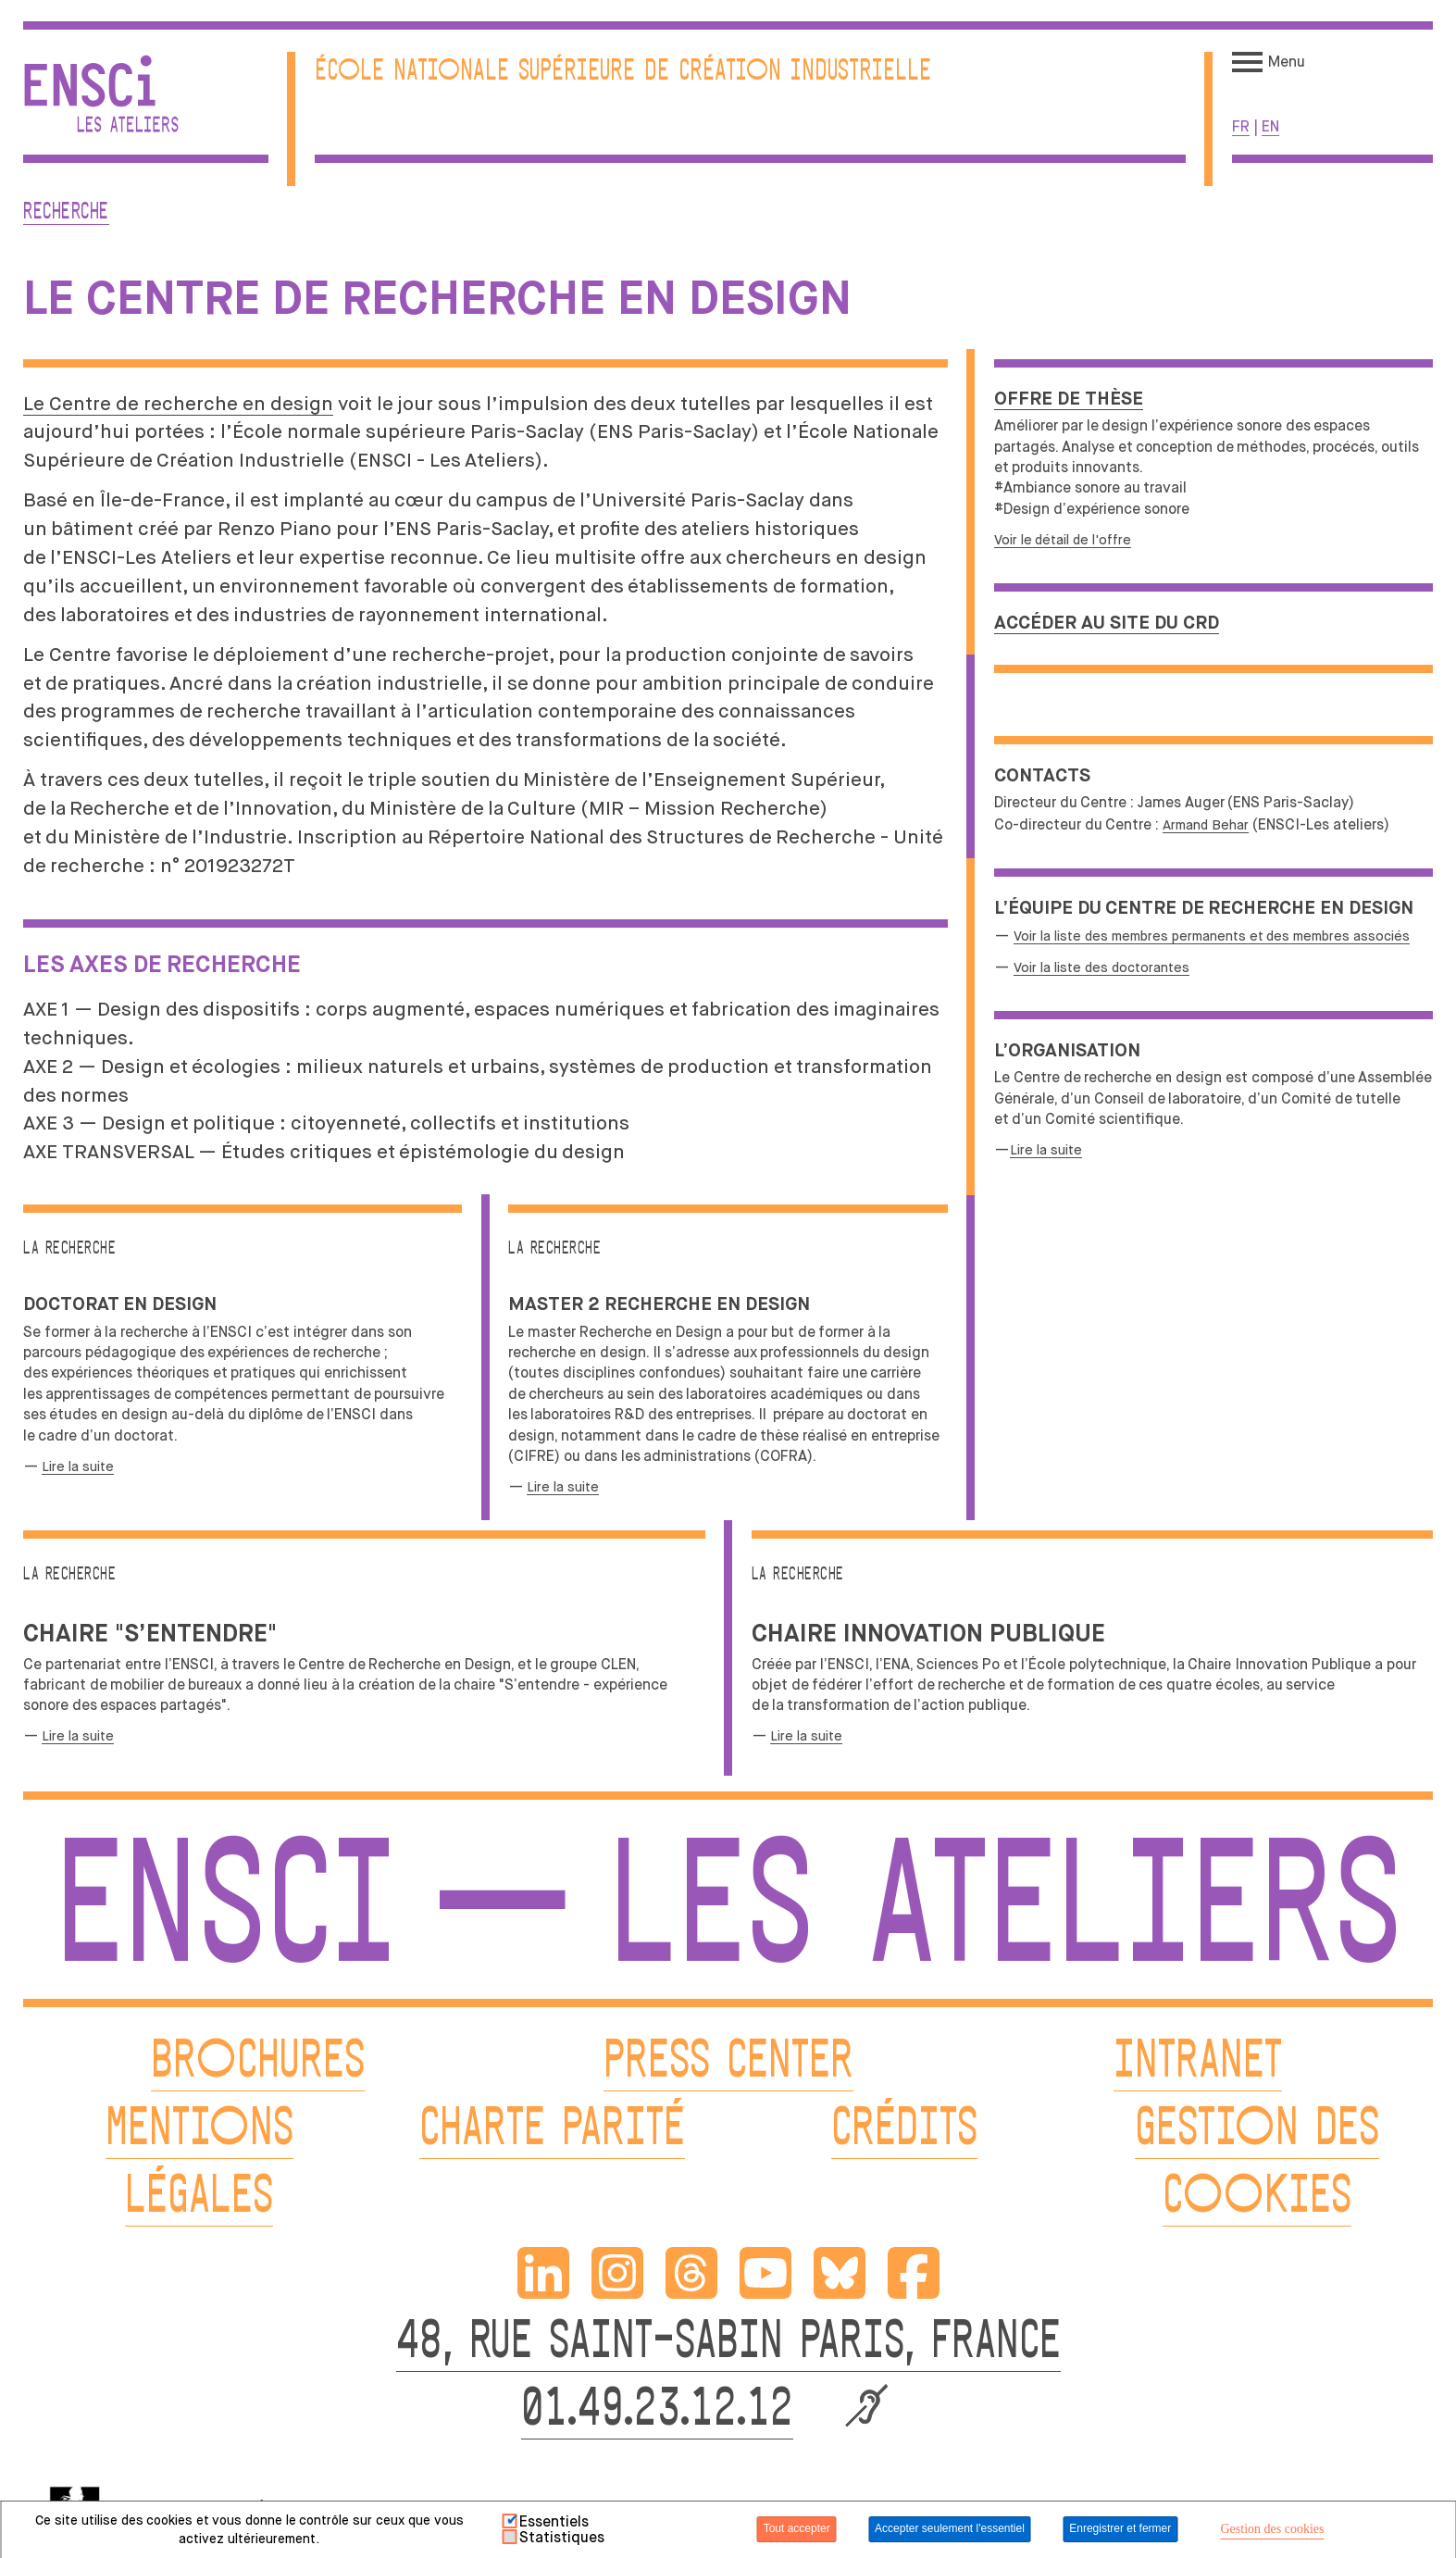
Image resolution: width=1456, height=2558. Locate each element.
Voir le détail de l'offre (1062, 539)
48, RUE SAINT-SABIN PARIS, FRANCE (728, 2343)
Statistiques (561, 2537)
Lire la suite (1046, 1149)
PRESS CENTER (728, 2063)
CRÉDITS (904, 2130)
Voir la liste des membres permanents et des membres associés (1212, 936)
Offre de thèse (1068, 399)
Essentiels (554, 2522)
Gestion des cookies (1272, 2529)
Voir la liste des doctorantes (1101, 967)
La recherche (554, 1249)
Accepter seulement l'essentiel (950, 2528)
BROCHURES (258, 2063)
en (1270, 126)
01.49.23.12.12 (657, 2411)
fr (1241, 126)
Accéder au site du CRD (1106, 623)
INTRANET (1198, 2063)
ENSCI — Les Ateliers (728, 1916)
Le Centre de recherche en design (178, 404)
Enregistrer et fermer (1120, 2528)
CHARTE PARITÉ (552, 2130)
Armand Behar (1206, 824)
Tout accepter (797, 2528)
